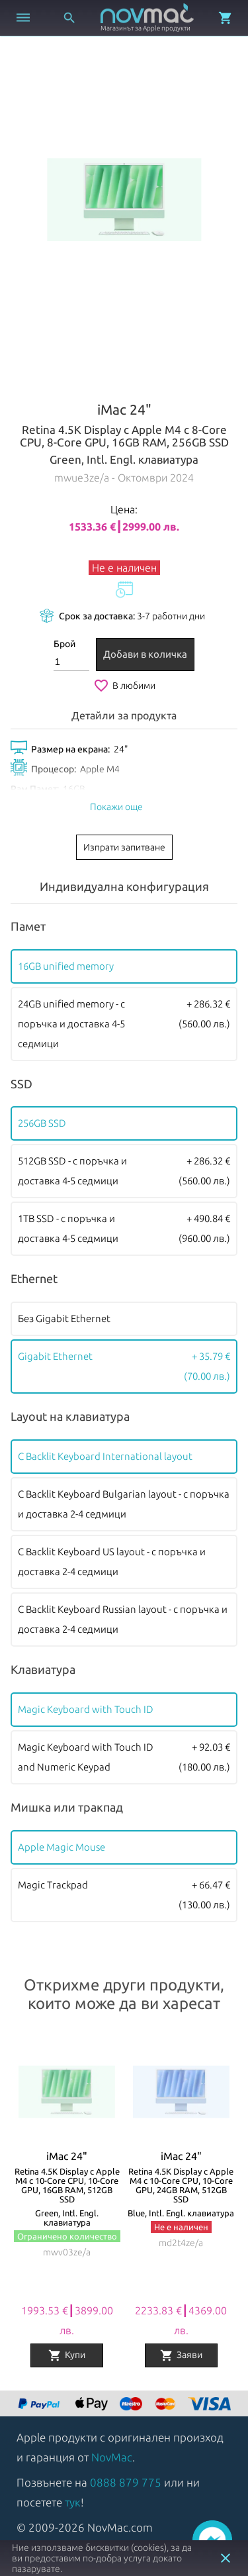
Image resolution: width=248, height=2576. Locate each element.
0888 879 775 (125, 2482)
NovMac (111, 2457)
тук (73, 2502)
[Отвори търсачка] (69, 18)
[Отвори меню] (23, 17)
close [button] (225, 2558)
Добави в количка (145, 654)
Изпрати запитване (124, 847)
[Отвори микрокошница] (225, 18)
